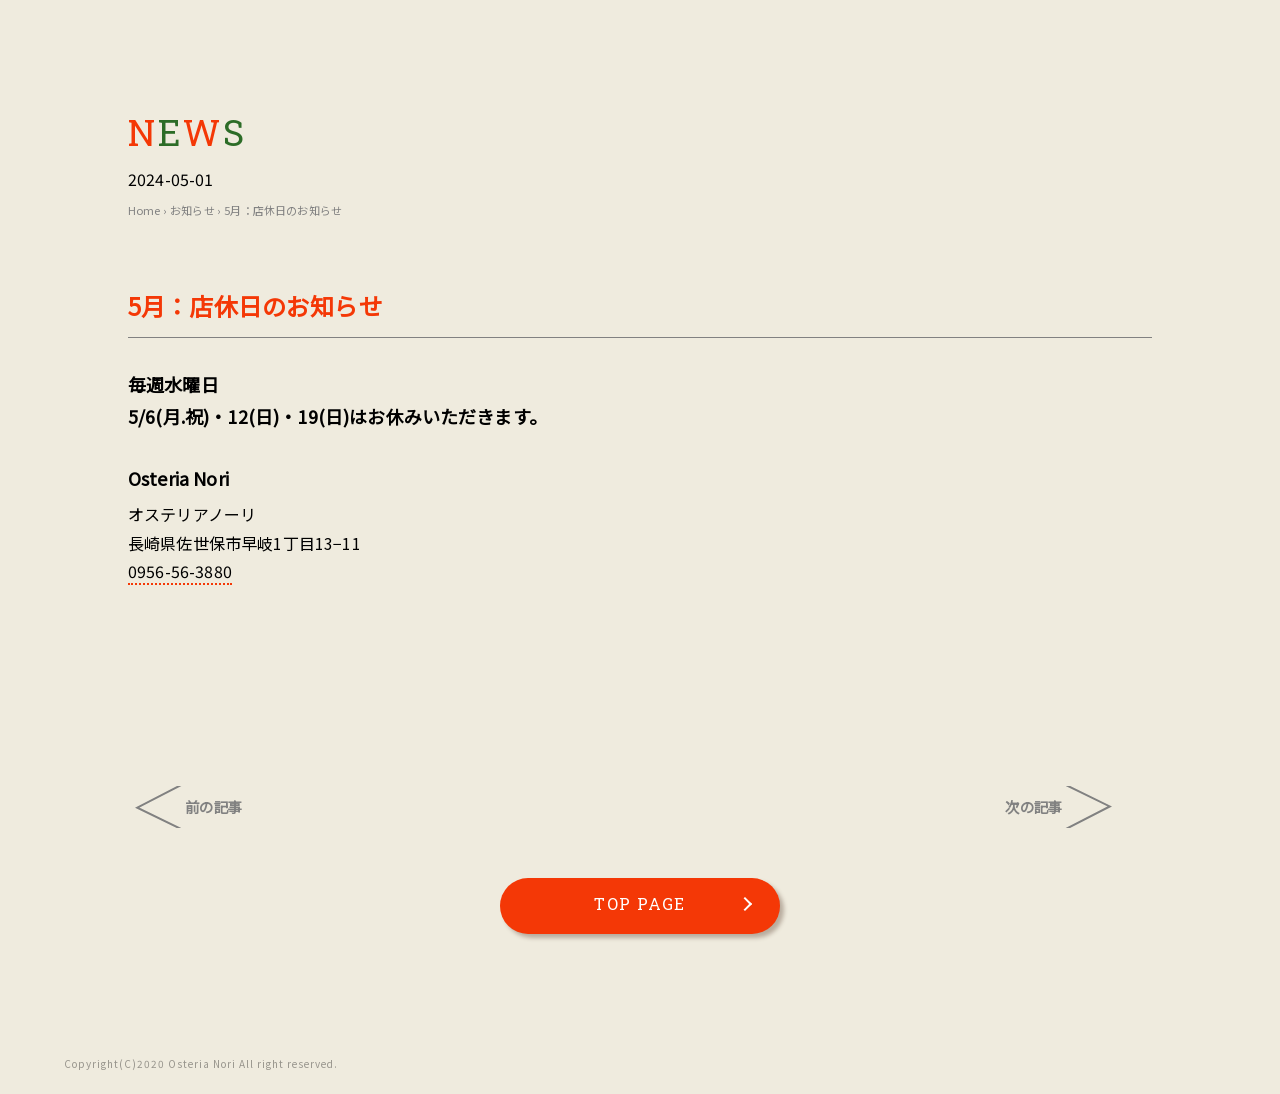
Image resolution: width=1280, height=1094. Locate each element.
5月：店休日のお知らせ (283, 210)
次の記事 (1033, 806)
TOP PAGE (640, 903)
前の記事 (213, 806)
